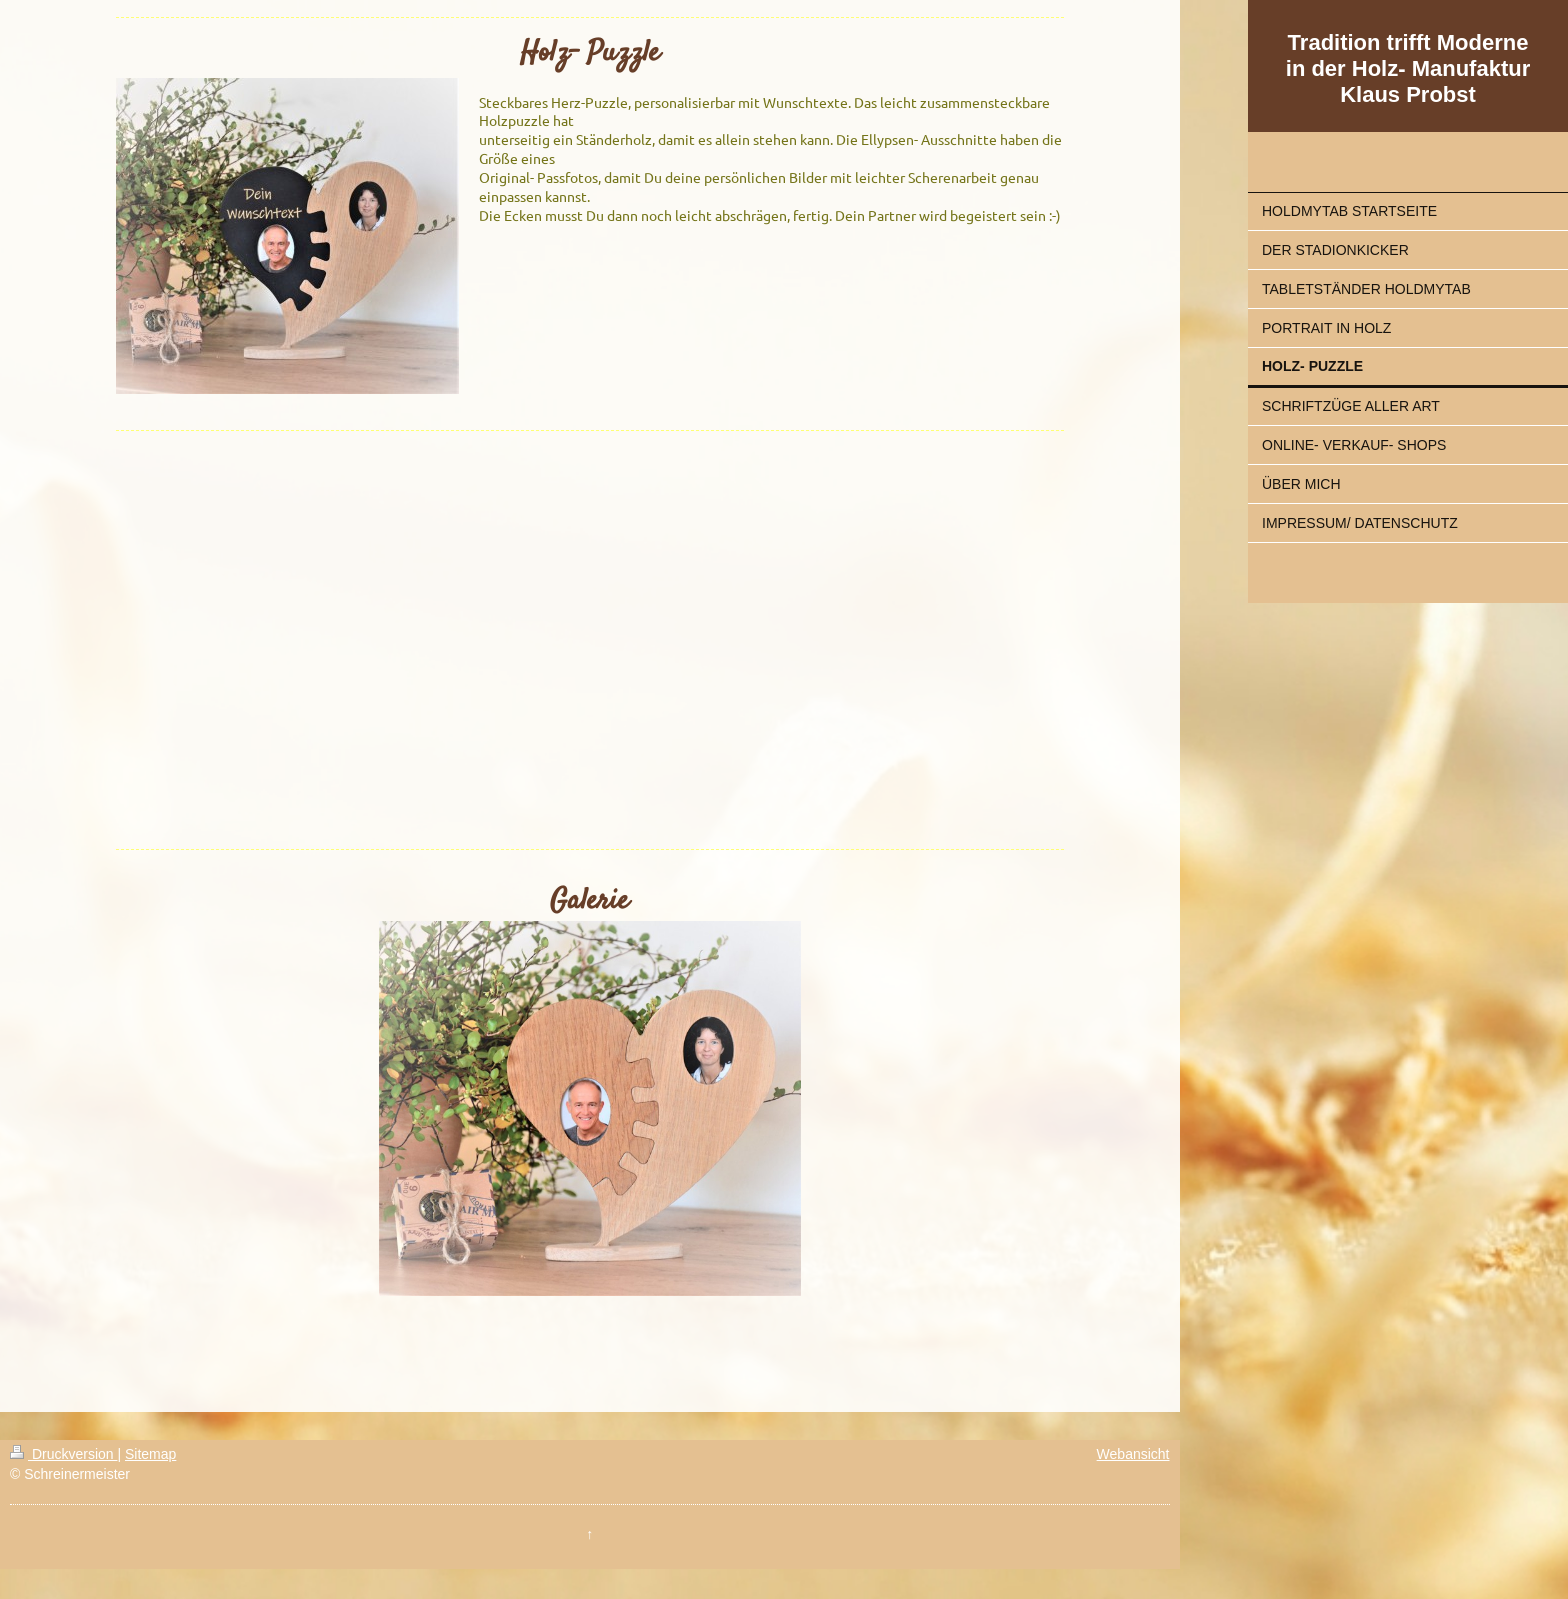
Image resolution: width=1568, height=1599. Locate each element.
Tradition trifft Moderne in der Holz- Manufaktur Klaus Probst (1408, 68)
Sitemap (150, 1454)
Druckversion (63, 1454)
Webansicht (1133, 1454)
